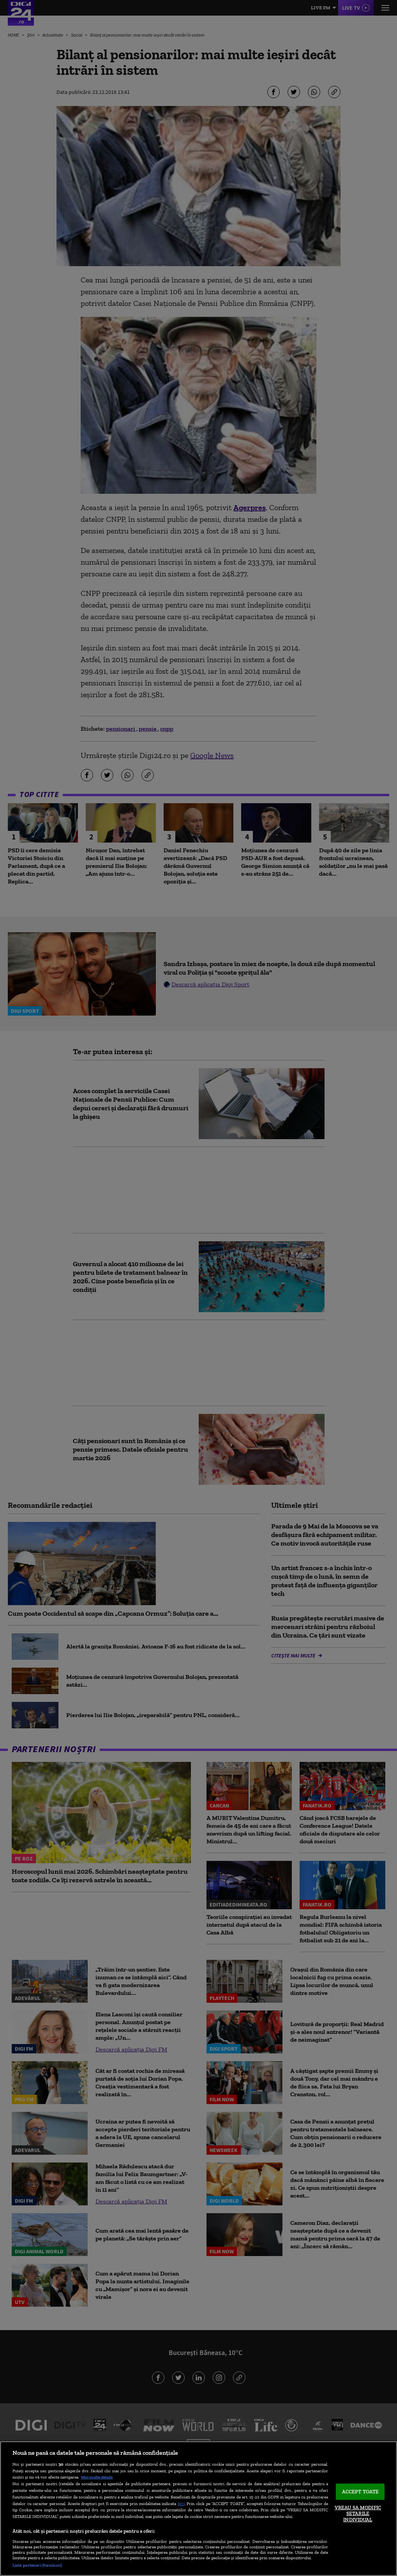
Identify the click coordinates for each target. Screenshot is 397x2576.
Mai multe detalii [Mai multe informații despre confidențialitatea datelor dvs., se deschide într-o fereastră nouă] (97, 2477)
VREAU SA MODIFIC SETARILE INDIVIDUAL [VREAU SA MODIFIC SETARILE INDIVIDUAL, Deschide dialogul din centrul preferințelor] (358, 2513)
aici (181, 2503)
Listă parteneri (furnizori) (37, 2565)
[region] (198, 2508)
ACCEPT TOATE (360, 2492)
